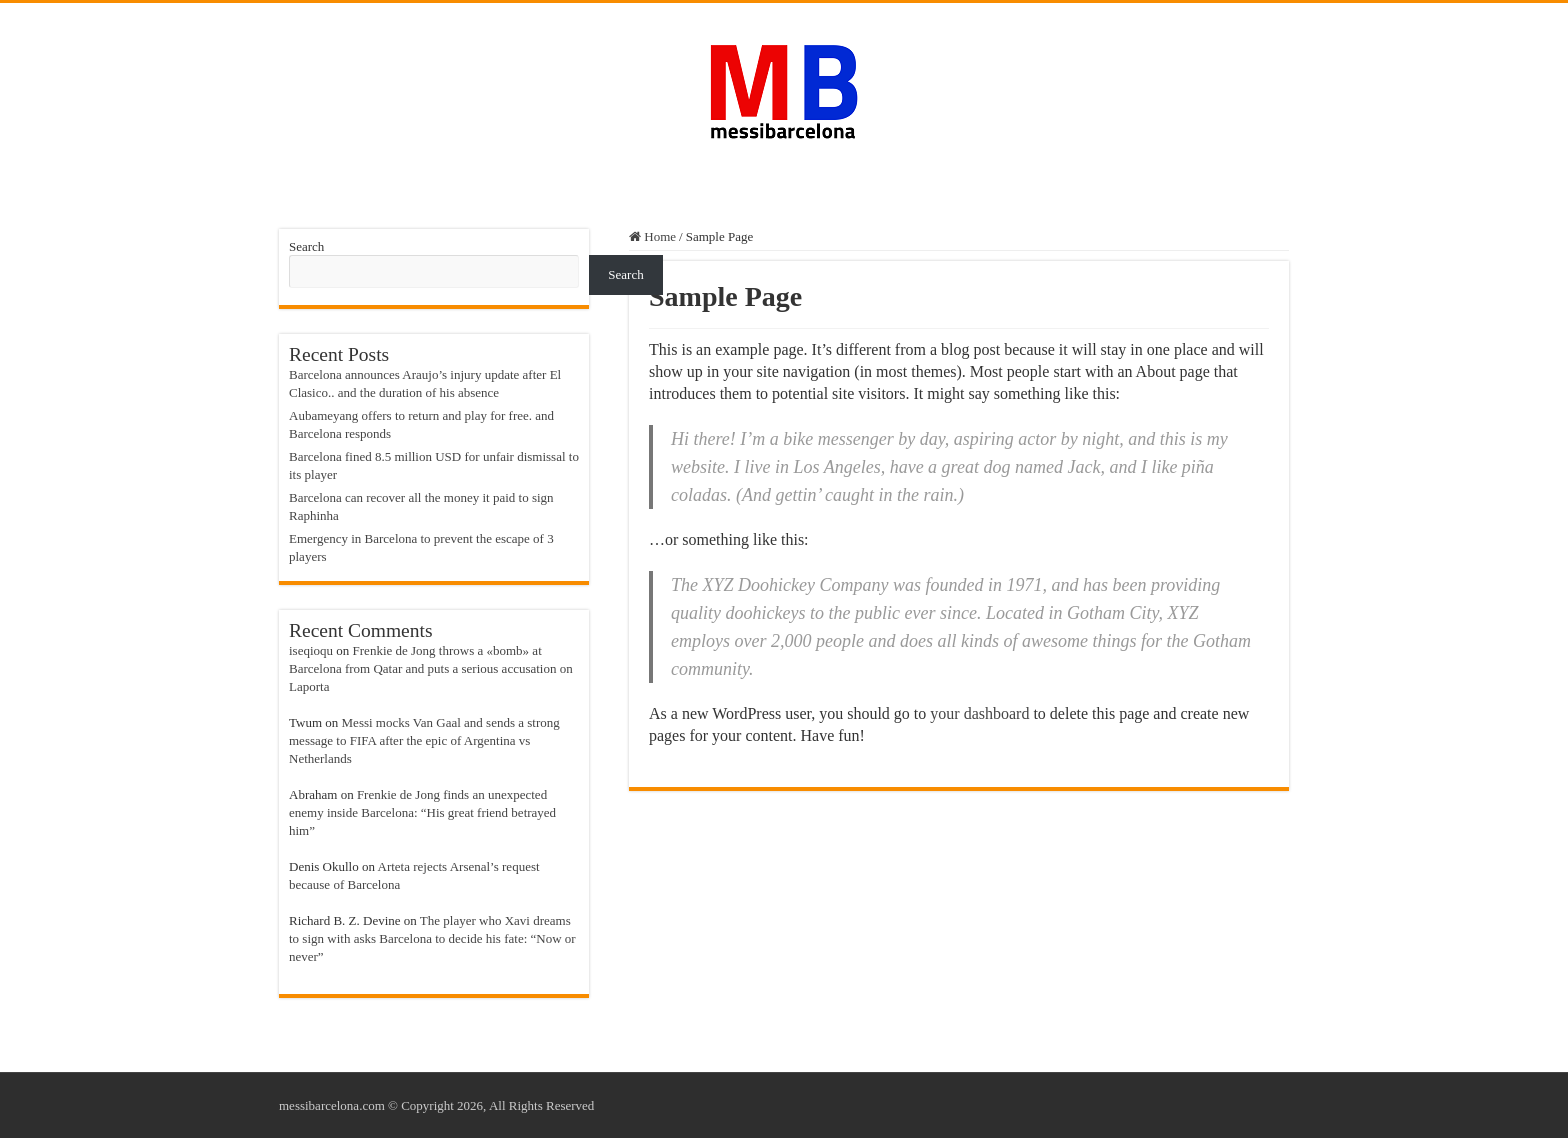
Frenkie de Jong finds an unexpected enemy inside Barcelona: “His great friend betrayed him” (422, 812)
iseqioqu (311, 650)
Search (306, 246)
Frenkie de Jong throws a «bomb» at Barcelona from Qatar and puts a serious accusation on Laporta (431, 668)
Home (652, 236)
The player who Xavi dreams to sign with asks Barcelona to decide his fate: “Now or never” (432, 938)
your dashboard (979, 713)
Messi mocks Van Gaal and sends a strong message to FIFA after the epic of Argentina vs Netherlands (424, 740)
